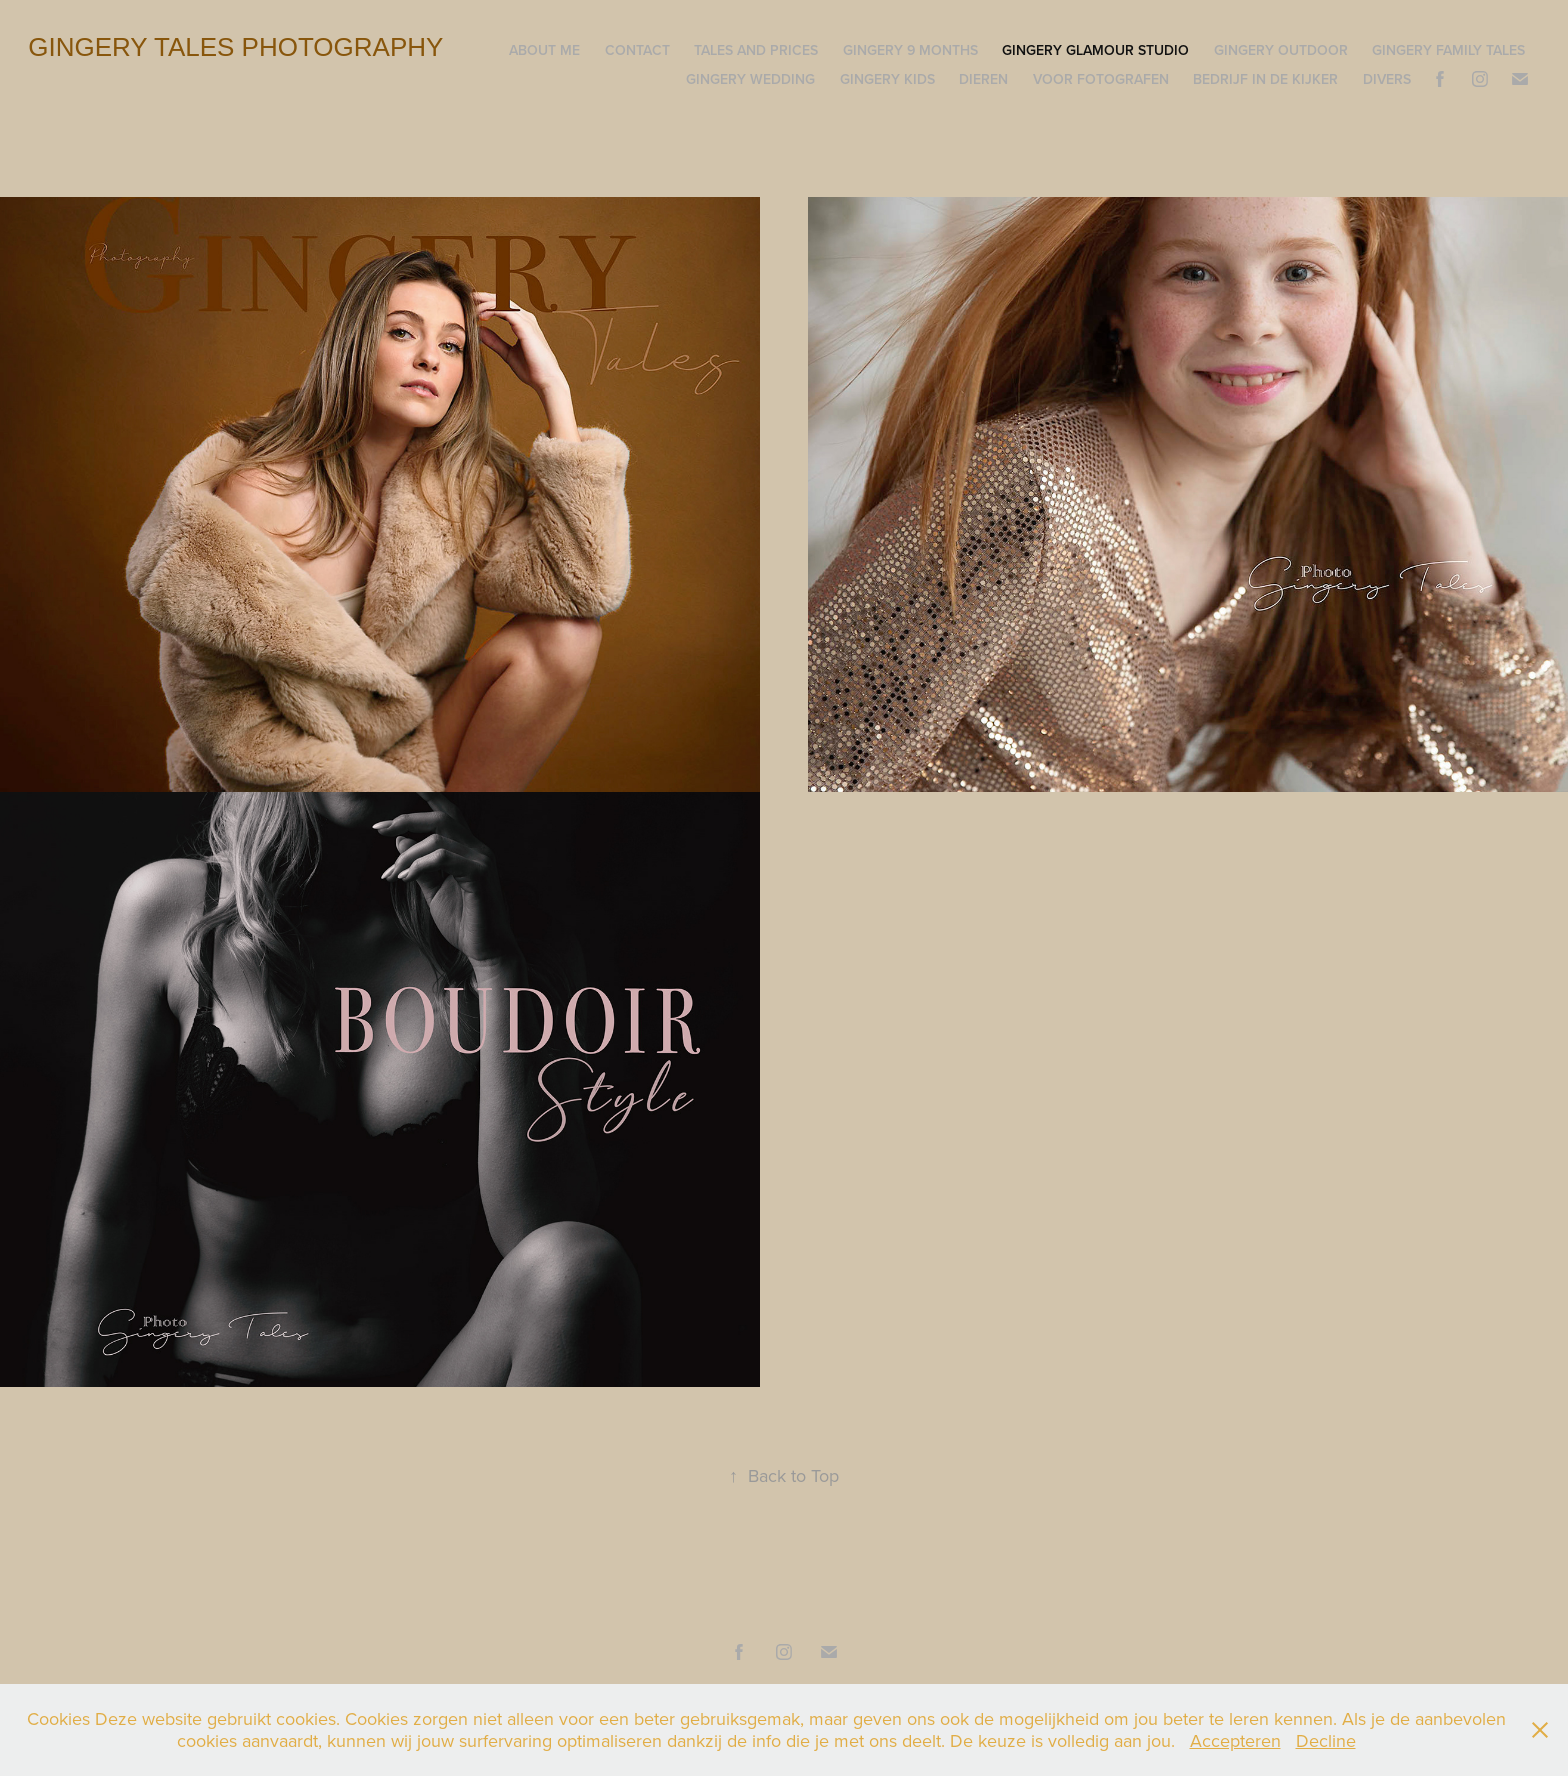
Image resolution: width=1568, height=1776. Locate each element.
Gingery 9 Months (910, 50)
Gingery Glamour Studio (1095, 50)
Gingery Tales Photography (235, 47)
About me (544, 50)
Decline (1326, 1740)
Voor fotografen (1101, 79)
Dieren (983, 79)
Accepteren (1235, 1740)
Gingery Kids (887, 79)
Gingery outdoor (1281, 50)
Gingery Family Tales (1448, 50)
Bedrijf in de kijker (1265, 79)
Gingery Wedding (750, 79)
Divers (1387, 79)
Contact (637, 50)
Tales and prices (756, 50)
